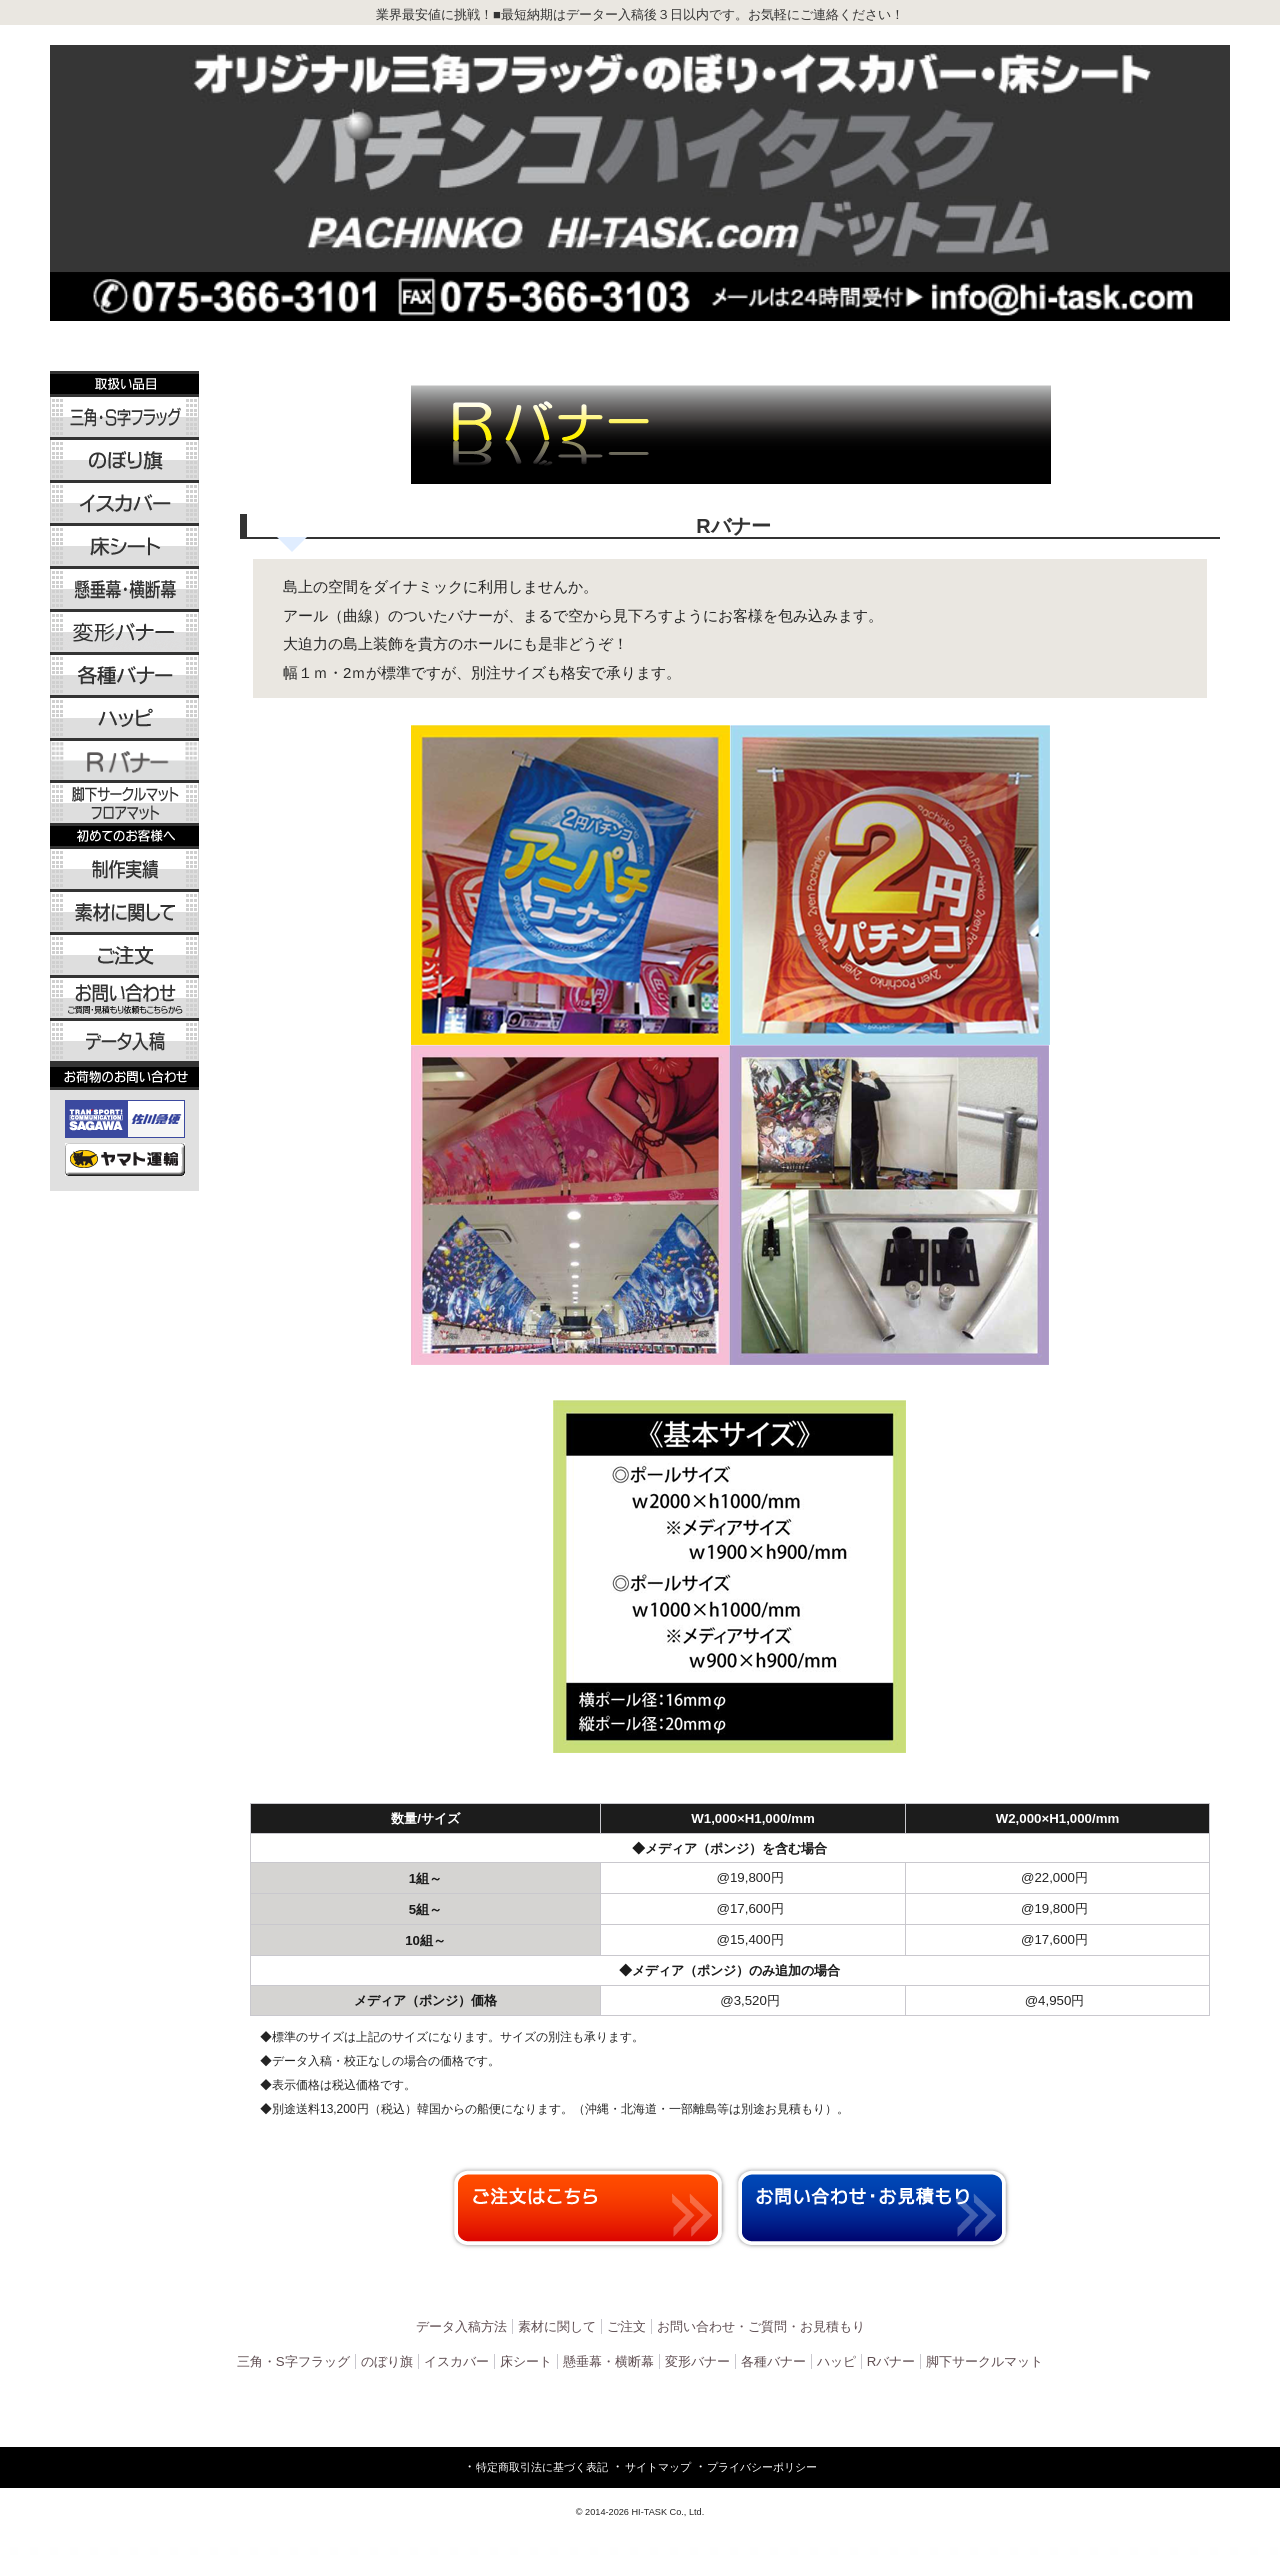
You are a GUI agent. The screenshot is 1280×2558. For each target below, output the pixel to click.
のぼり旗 (387, 2361)
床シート (526, 2361)
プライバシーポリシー (762, 2467)
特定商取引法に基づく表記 (542, 2467)
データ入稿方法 (461, 2326)
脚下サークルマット (984, 2361)
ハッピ (836, 2361)
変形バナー (697, 2361)
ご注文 (626, 2326)
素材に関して (557, 2326)
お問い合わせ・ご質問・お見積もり (761, 2326)
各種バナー (773, 2361)
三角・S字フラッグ (293, 2361)
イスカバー (456, 2361)
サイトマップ (658, 2467)
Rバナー (891, 2361)
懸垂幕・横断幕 (608, 2361)
